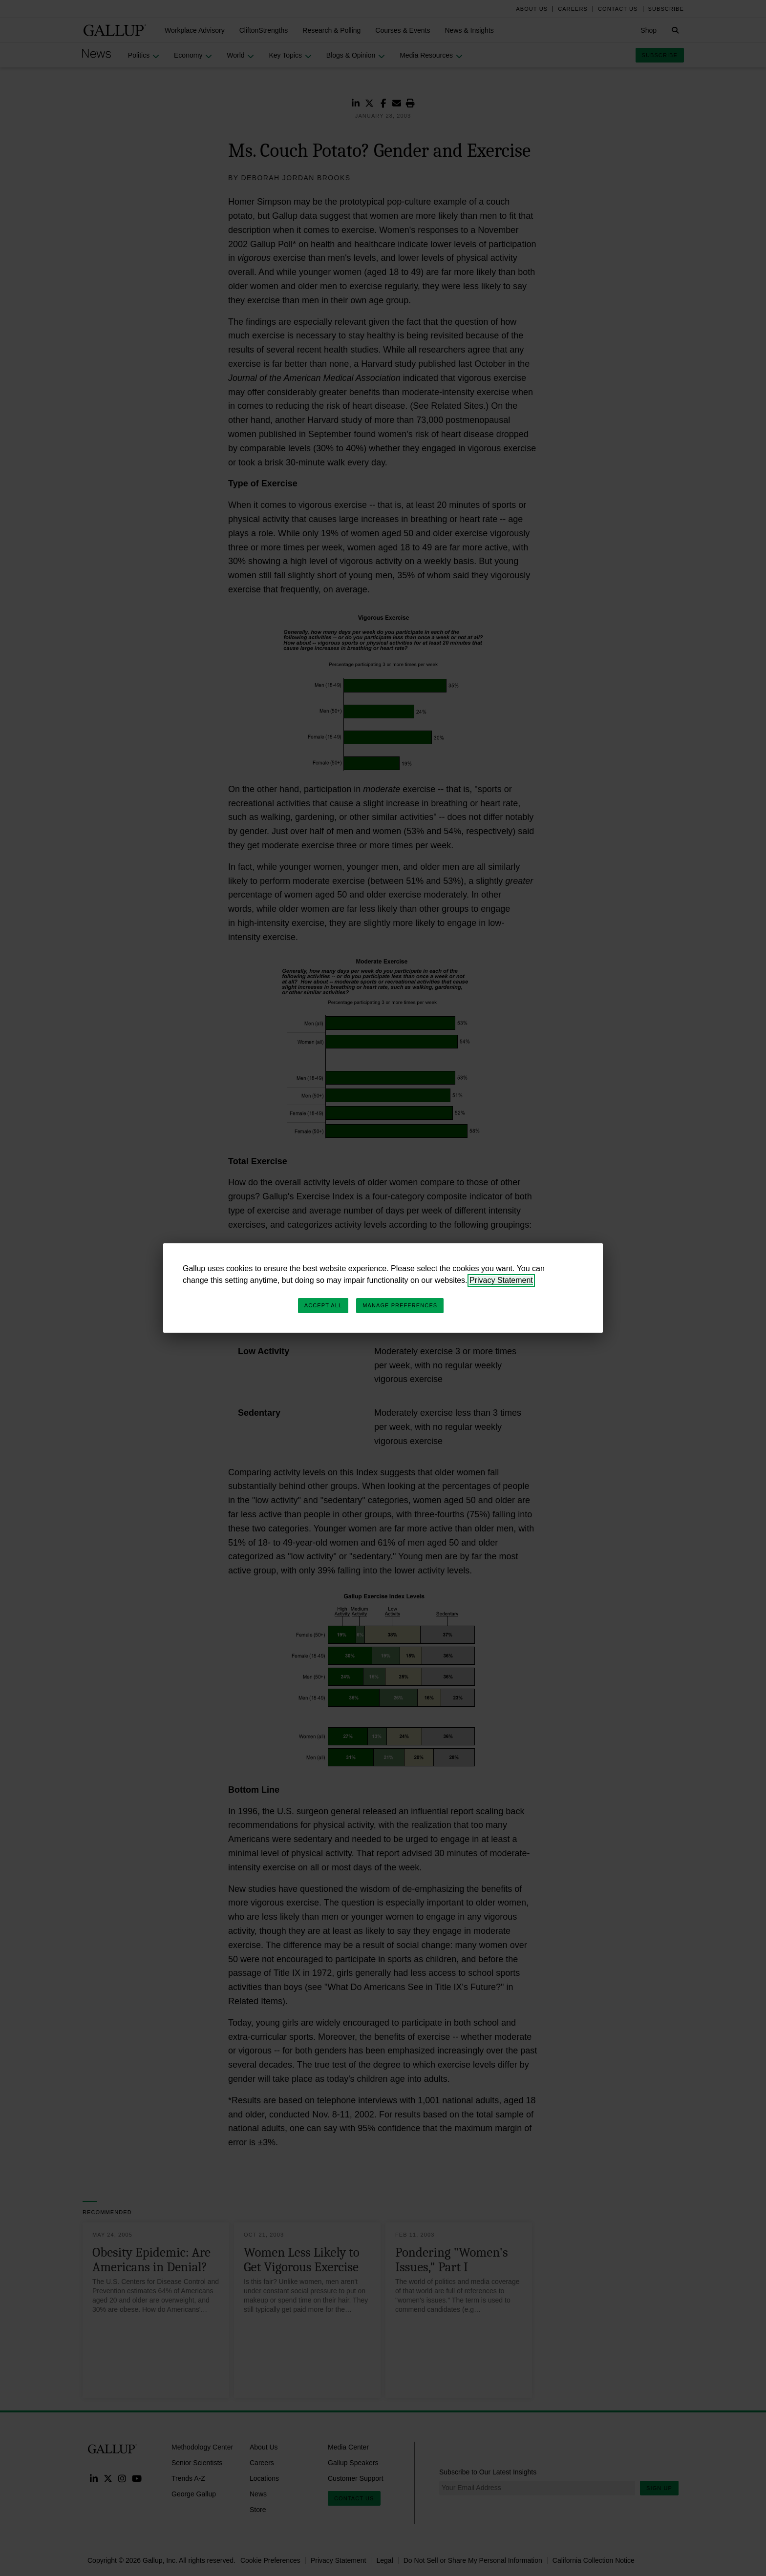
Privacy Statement (501, 1280)
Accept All (323, 1305)
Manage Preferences (399, 1305)
